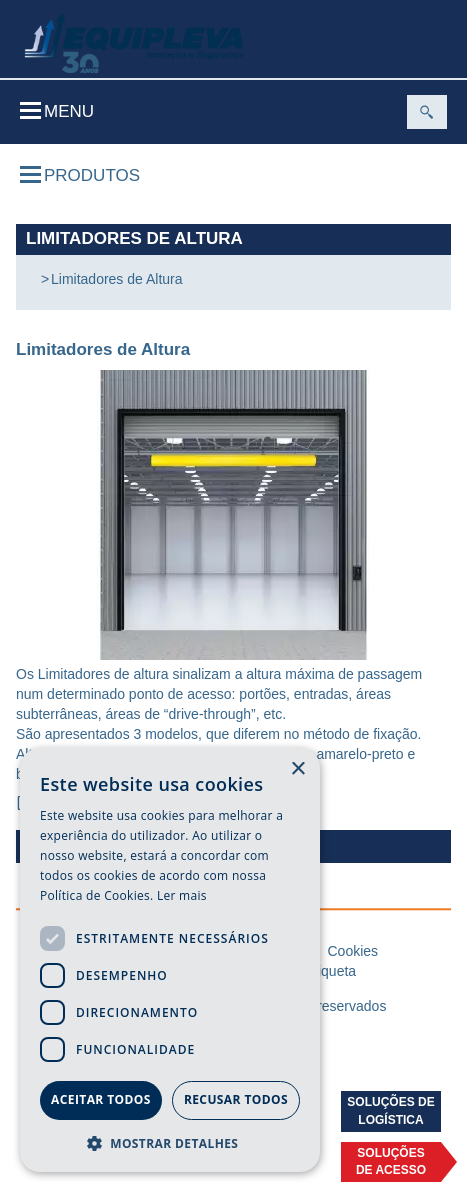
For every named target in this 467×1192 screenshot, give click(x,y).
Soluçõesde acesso (391, 1161)
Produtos (80, 175)
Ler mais (182, 895)
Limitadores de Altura (117, 279)
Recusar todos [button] (236, 1099)
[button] (170, 1142)
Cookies (352, 951)
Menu (57, 111)
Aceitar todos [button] (101, 1099)
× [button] (297, 769)
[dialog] (170, 960)
